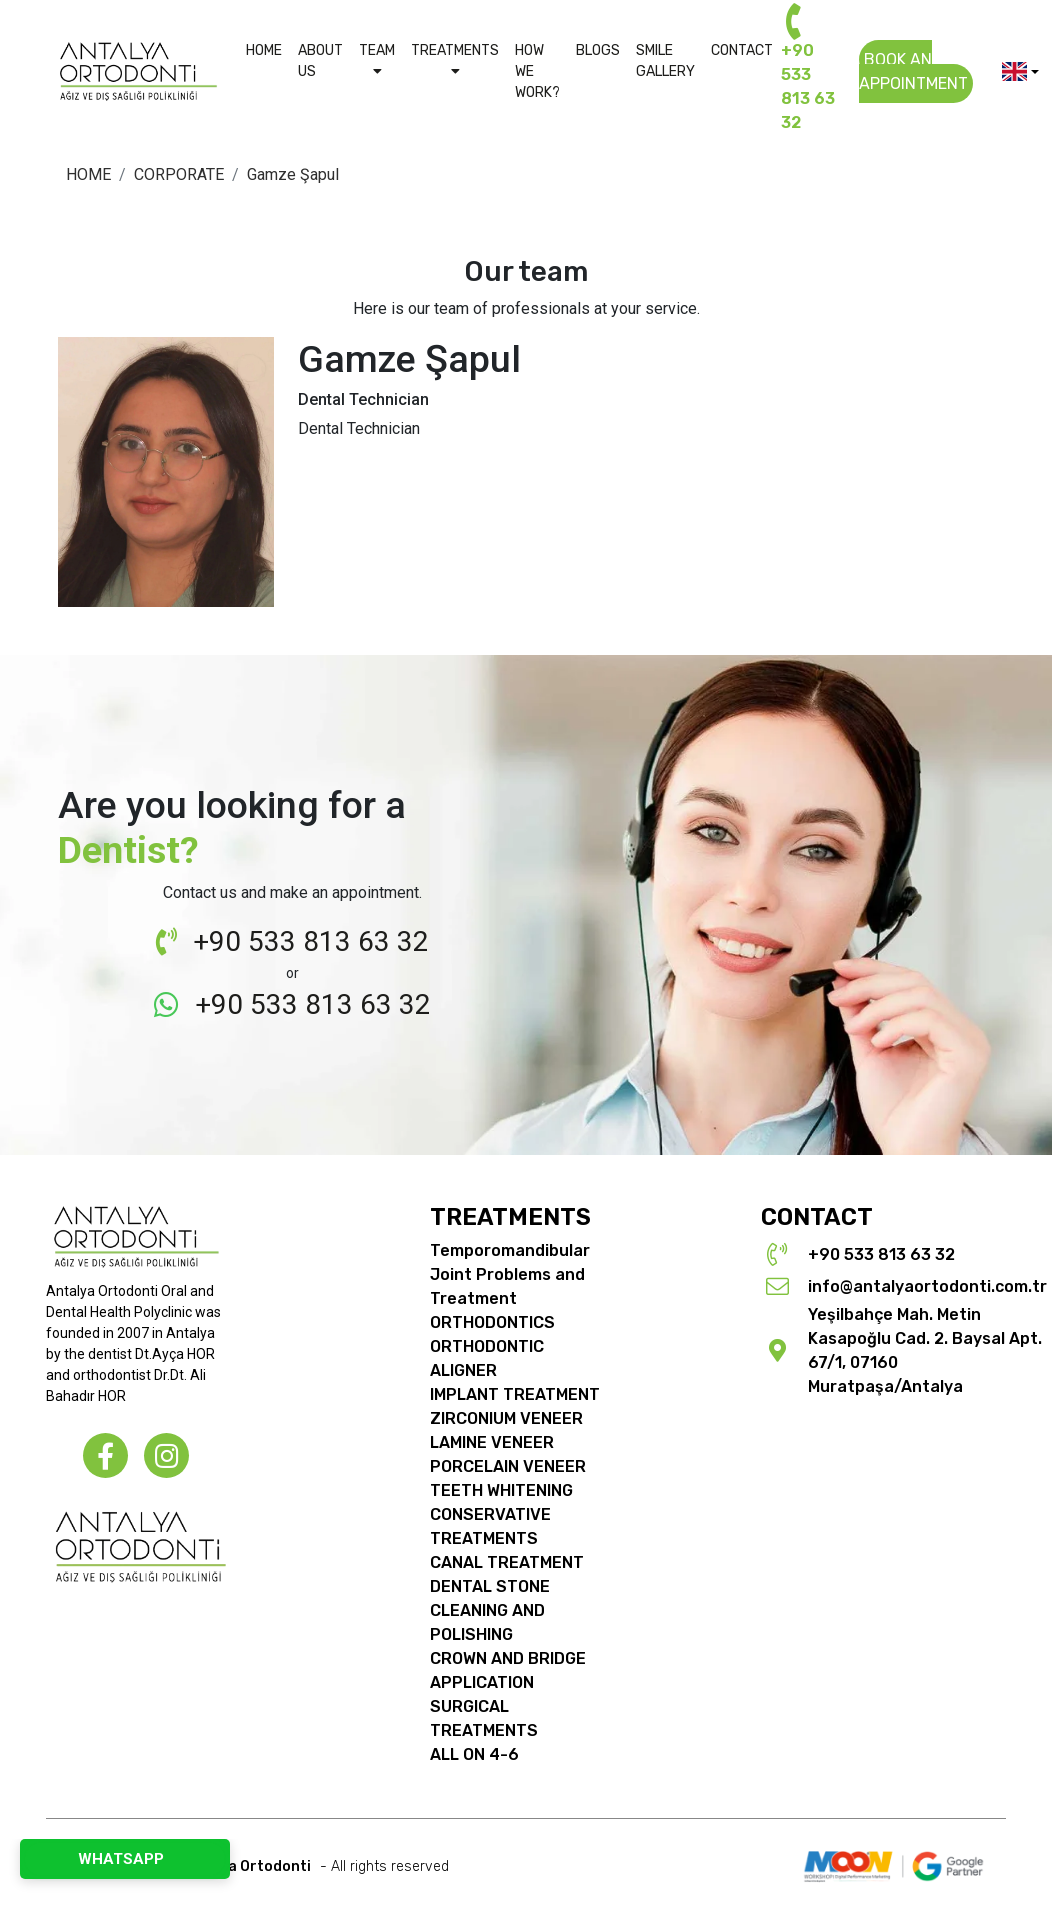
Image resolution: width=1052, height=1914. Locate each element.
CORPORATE (179, 174)
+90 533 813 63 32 (808, 74)
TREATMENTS (455, 60)
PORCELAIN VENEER (508, 1466)
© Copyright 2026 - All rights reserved (253, 1866)
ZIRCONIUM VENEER (506, 1418)
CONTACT (742, 50)
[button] (1020, 71)
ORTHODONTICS (492, 1322)
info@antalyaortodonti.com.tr (927, 1286)
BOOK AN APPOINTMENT (913, 71)
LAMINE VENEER (492, 1442)
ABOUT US (320, 61)
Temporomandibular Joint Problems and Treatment (510, 1274)
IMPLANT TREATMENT (515, 1394)
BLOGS (598, 50)
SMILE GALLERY (665, 61)
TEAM (377, 60)
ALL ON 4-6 (474, 1754)
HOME (264, 50)
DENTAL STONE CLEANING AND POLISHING (490, 1610)
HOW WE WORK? (537, 71)
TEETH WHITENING (501, 1490)
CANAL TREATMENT (507, 1562)
